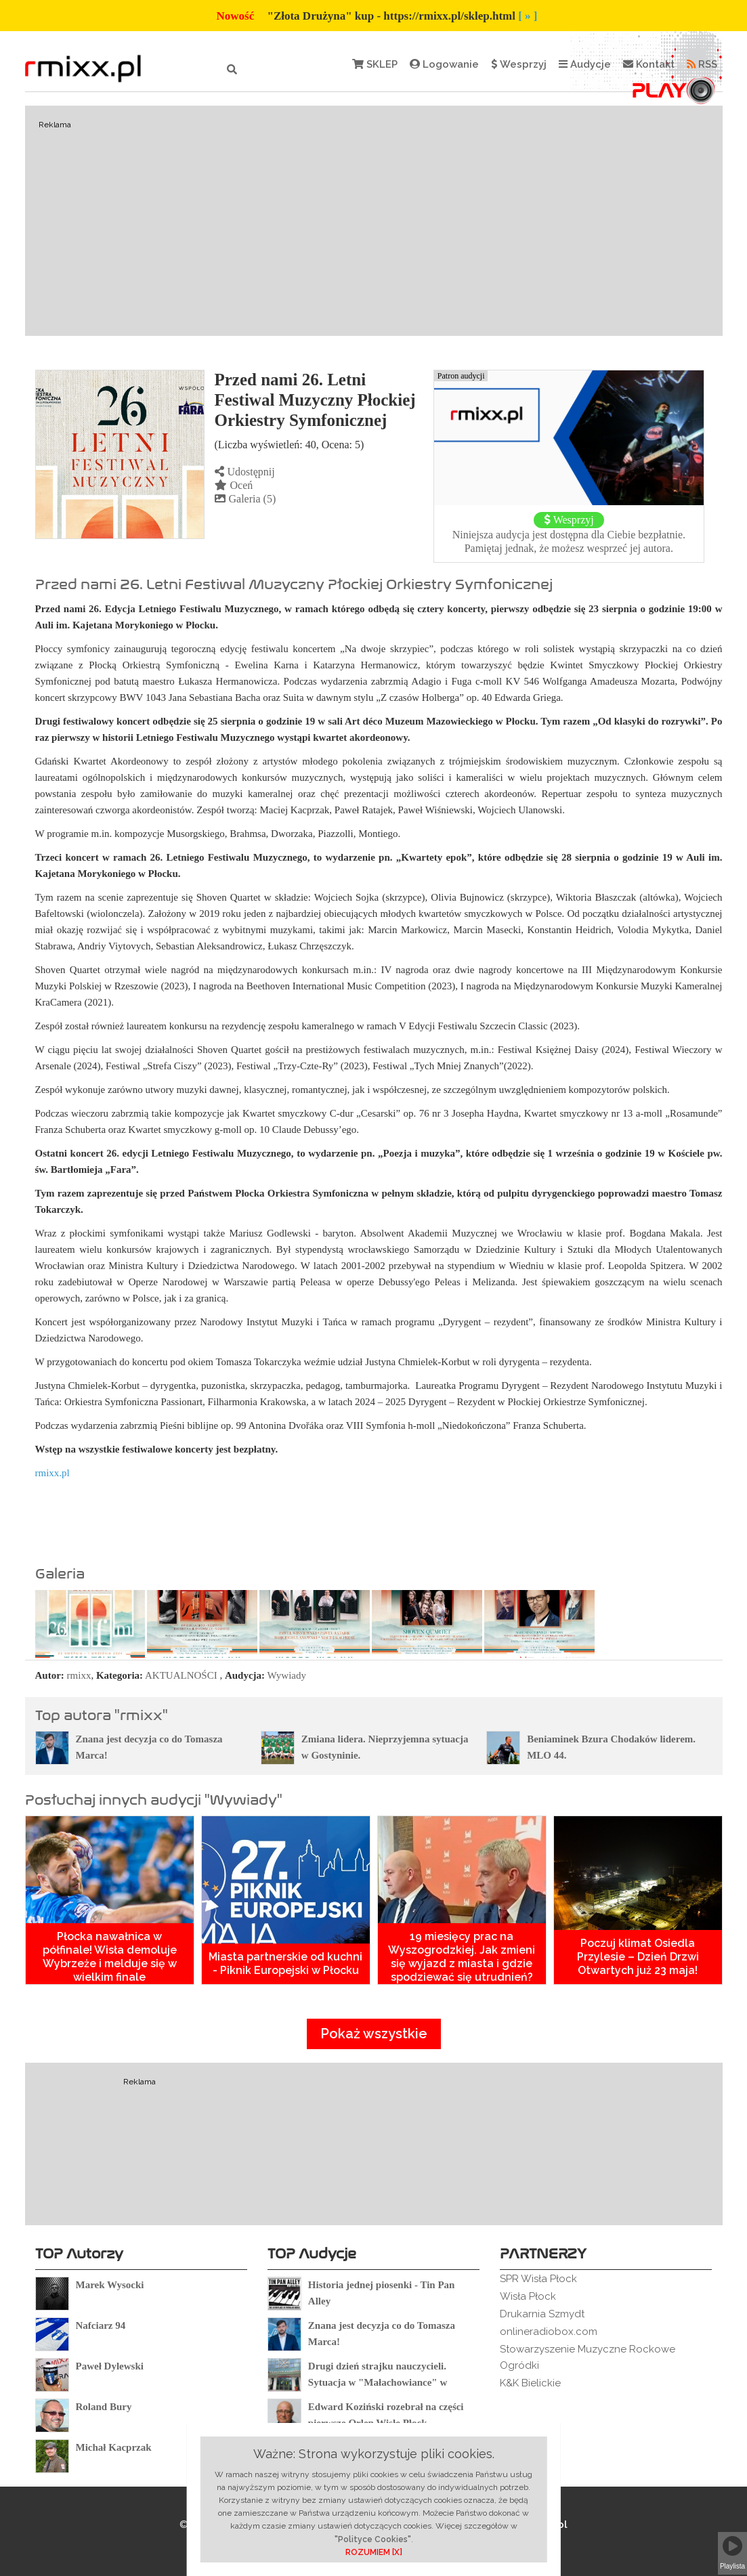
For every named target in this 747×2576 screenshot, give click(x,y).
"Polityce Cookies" (373, 2539)
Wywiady (287, 1675)
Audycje (585, 64)
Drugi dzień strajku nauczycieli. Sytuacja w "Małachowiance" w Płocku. (377, 2382)
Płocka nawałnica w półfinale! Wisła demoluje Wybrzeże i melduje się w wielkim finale (110, 1956)
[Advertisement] (374, 220)
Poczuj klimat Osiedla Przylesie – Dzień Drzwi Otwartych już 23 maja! (638, 1957)
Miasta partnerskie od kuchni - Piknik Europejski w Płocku (285, 1963)
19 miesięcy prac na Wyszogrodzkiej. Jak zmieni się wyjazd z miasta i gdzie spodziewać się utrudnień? (461, 1956)
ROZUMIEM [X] (373, 2552)
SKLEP (375, 64)
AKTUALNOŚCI (181, 1675)
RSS (702, 64)
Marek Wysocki (110, 2284)
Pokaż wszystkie (373, 2033)
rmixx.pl (52, 1472)
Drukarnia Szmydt (542, 2314)
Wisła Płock (528, 2296)
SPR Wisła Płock (538, 2279)
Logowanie (444, 64)
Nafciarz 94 (101, 2325)
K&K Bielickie (530, 2383)
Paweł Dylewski (110, 2366)
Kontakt (649, 64)
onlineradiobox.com (548, 2331)
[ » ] (527, 15)
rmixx (79, 1675)
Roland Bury (104, 2406)
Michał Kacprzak (114, 2447)
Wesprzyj (519, 64)
